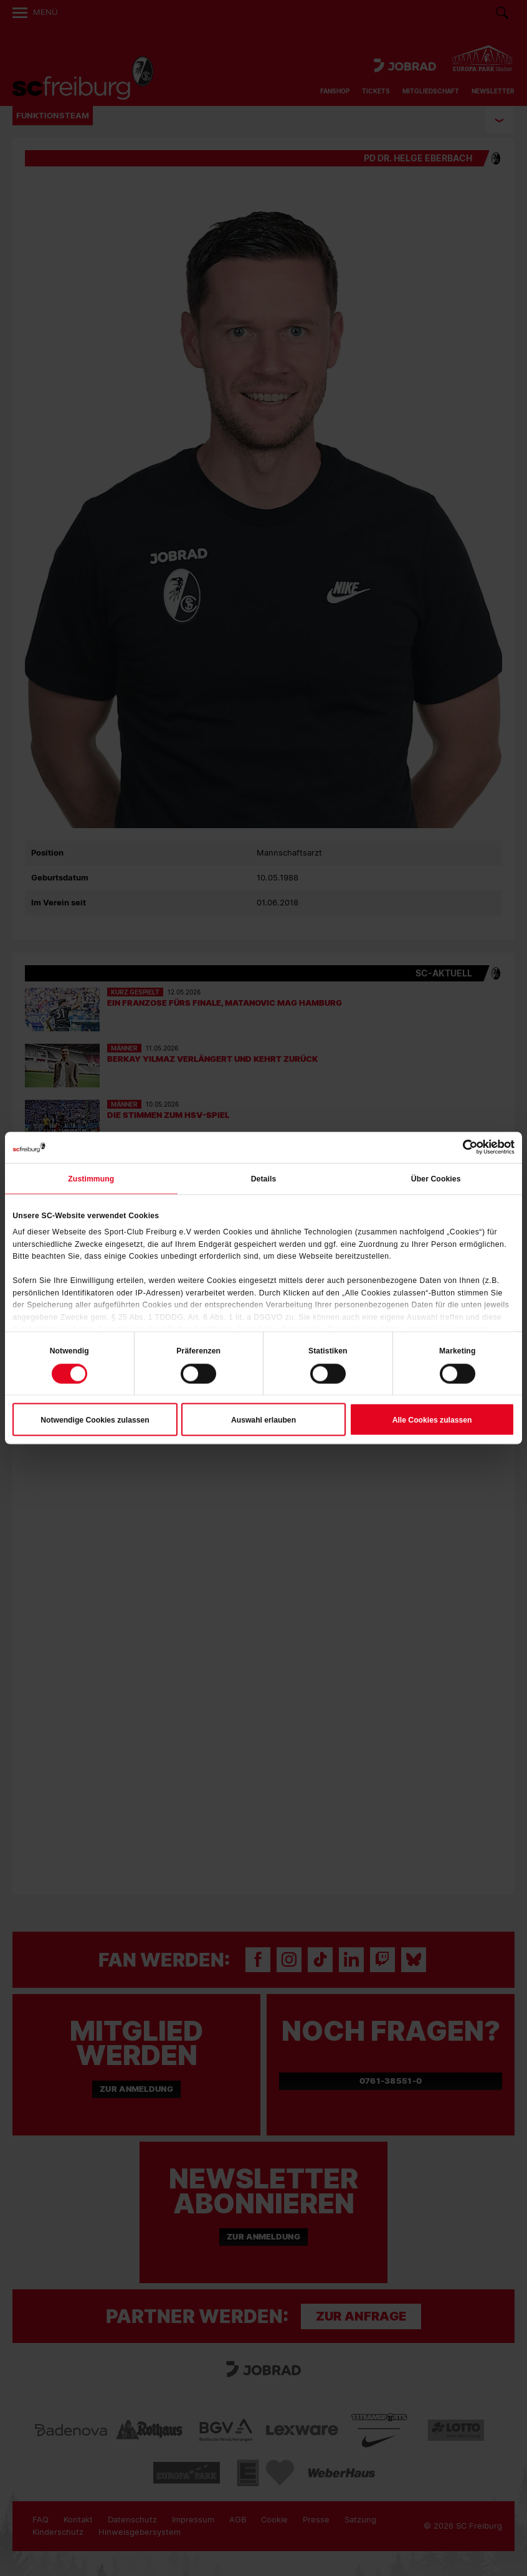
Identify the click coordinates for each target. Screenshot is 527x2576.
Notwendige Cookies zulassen (95, 1419)
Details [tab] (264, 1178)
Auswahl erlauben (263, 1419)
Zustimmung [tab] (91, 1178)
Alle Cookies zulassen (432, 1419)
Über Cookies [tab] (436, 1178)
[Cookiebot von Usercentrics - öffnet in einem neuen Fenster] (460, 1147)
